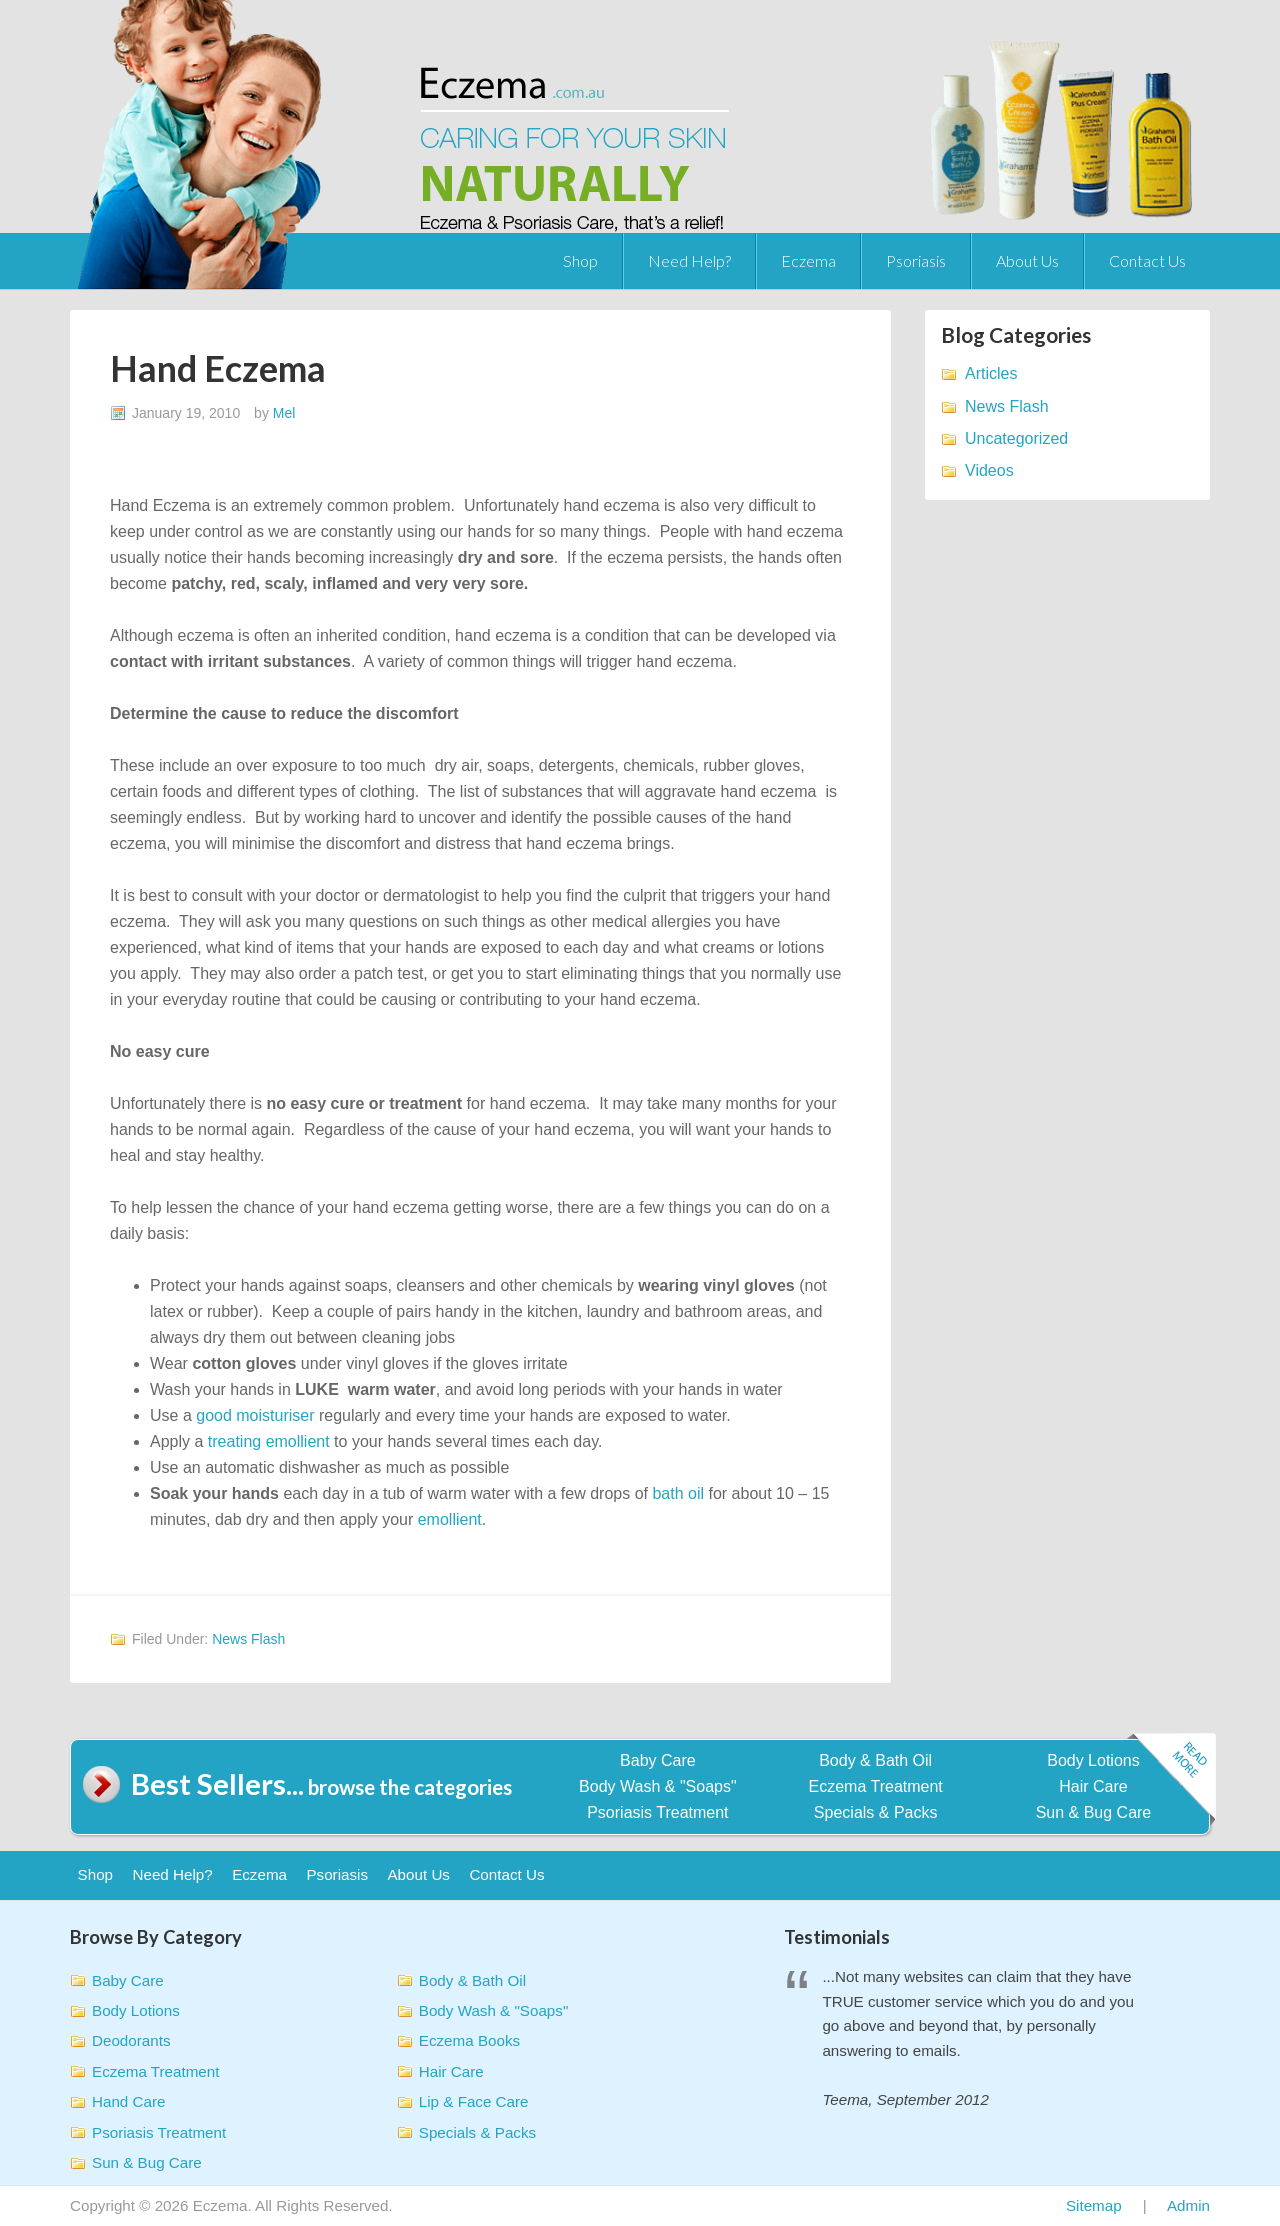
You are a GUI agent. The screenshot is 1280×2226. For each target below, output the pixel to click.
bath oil (678, 1493)
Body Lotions (1093, 1760)
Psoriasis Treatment (657, 1812)
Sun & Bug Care (1094, 1812)
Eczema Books (469, 2040)
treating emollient (269, 1441)
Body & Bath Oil (875, 1760)
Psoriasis (916, 260)
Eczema (808, 260)
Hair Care (1093, 1786)
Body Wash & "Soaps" (658, 1786)
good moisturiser (255, 1415)
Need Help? (689, 260)
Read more (1171, 1780)
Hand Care (128, 2101)
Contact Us (1147, 260)
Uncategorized (1016, 438)
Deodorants (131, 2040)
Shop (580, 260)
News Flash (248, 1639)
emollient (450, 1519)
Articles (991, 373)
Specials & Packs (876, 1812)
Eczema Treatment (876, 1786)
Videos (989, 470)
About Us (1027, 260)
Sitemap (1094, 2205)
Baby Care (658, 1760)
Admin (1188, 2205)
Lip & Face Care (474, 2101)
